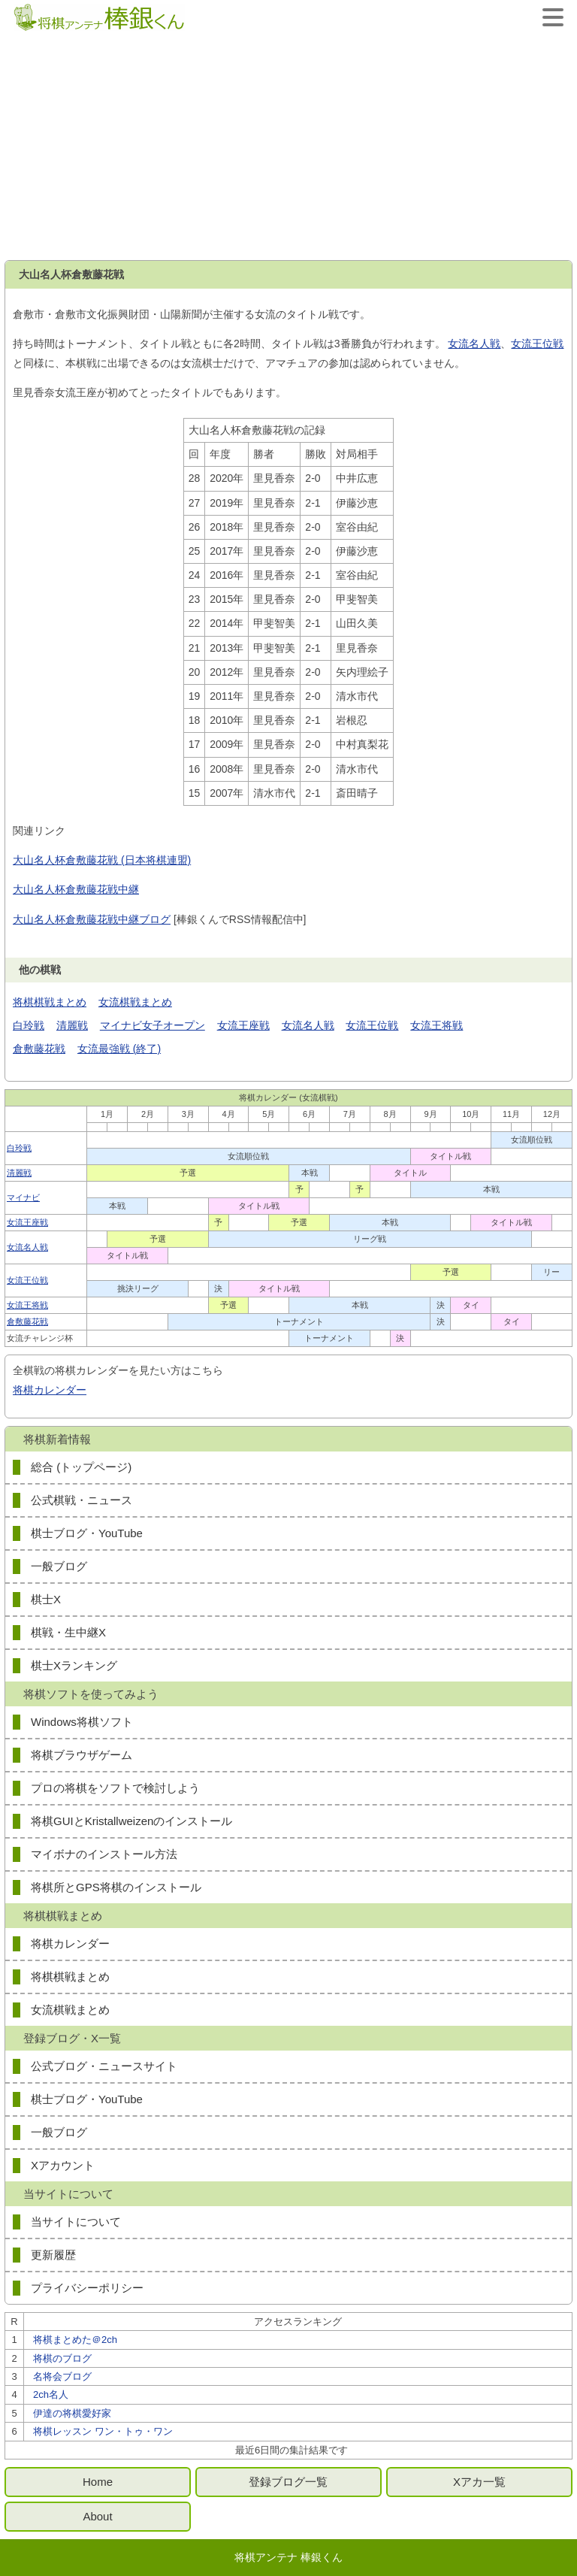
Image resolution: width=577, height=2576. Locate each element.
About (97, 2516)
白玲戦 (28, 1025)
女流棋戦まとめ (135, 1002)
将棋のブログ (62, 2358)
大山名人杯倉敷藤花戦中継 (76, 889)
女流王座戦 (243, 1025)
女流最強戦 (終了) (119, 1049)
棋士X (46, 1599)
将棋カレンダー (49, 1390)
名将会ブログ (62, 2376)
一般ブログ (59, 1566)
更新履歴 (53, 2254)
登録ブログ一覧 (288, 2481)
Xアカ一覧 (479, 2481)
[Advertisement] (288, 147)
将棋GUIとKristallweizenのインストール (131, 1821)
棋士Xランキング (74, 1665)
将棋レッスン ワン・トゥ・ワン (103, 2431)
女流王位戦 (537, 344)
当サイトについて (76, 2221)
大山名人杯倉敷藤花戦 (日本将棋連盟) (102, 860)
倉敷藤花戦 (39, 1049)
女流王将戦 (436, 1025)
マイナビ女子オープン (152, 1025)
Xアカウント (63, 2165)
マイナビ (23, 1197)
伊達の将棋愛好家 (72, 2413)
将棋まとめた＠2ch (75, 2339)
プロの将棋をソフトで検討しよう (115, 1787)
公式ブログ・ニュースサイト (104, 2066)
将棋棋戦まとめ (49, 1002)
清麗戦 (72, 1025)
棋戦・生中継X (68, 1632)
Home (98, 2481)
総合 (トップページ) (81, 1467)
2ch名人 (50, 2394)
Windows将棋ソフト (82, 1721)
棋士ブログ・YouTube (87, 1533)
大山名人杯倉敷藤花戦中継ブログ (92, 919)
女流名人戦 (474, 344)
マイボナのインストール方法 (104, 1854)
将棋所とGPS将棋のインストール (116, 1887)
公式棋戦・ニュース (81, 1500)
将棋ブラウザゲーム (81, 1754)
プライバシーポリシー (87, 2287)
